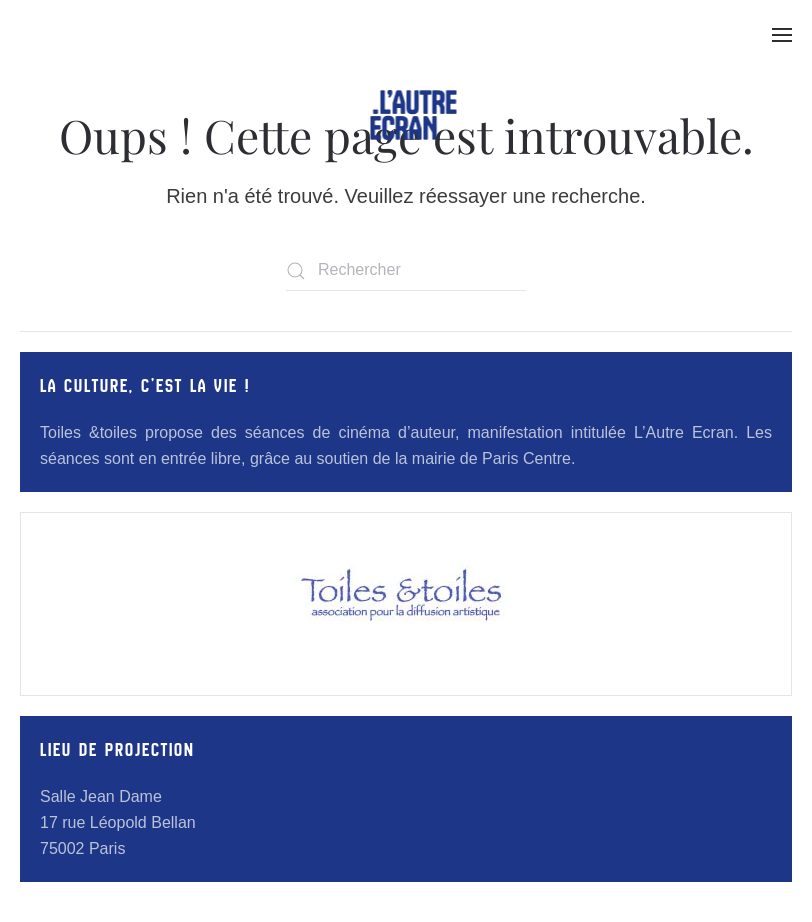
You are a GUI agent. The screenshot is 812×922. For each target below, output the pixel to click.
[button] (782, 35)
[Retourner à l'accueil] (414, 115)
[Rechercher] (406, 271)
